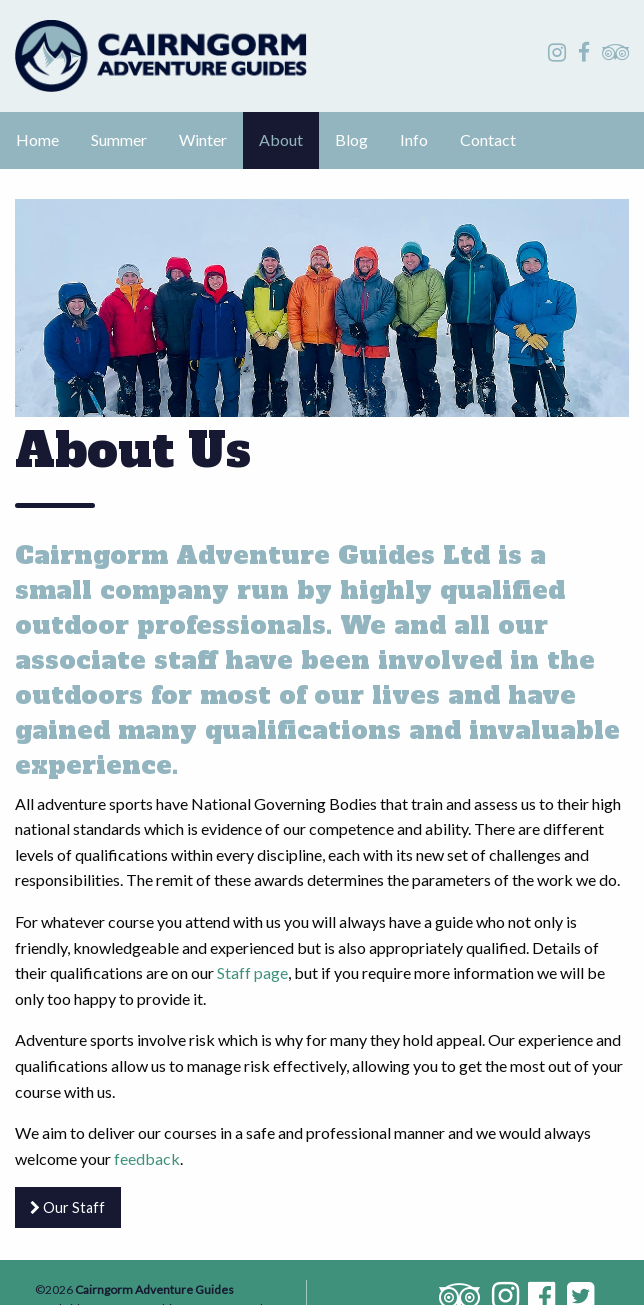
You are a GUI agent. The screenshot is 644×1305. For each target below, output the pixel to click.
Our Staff (67, 1207)
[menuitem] (37, 141)
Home (37, 139)
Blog (351, 139)
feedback (147, 1158)
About (281, 139)
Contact (488, 139)
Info (414, 139)
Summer (119, 139)
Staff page (252, 972)
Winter (203, 139)
